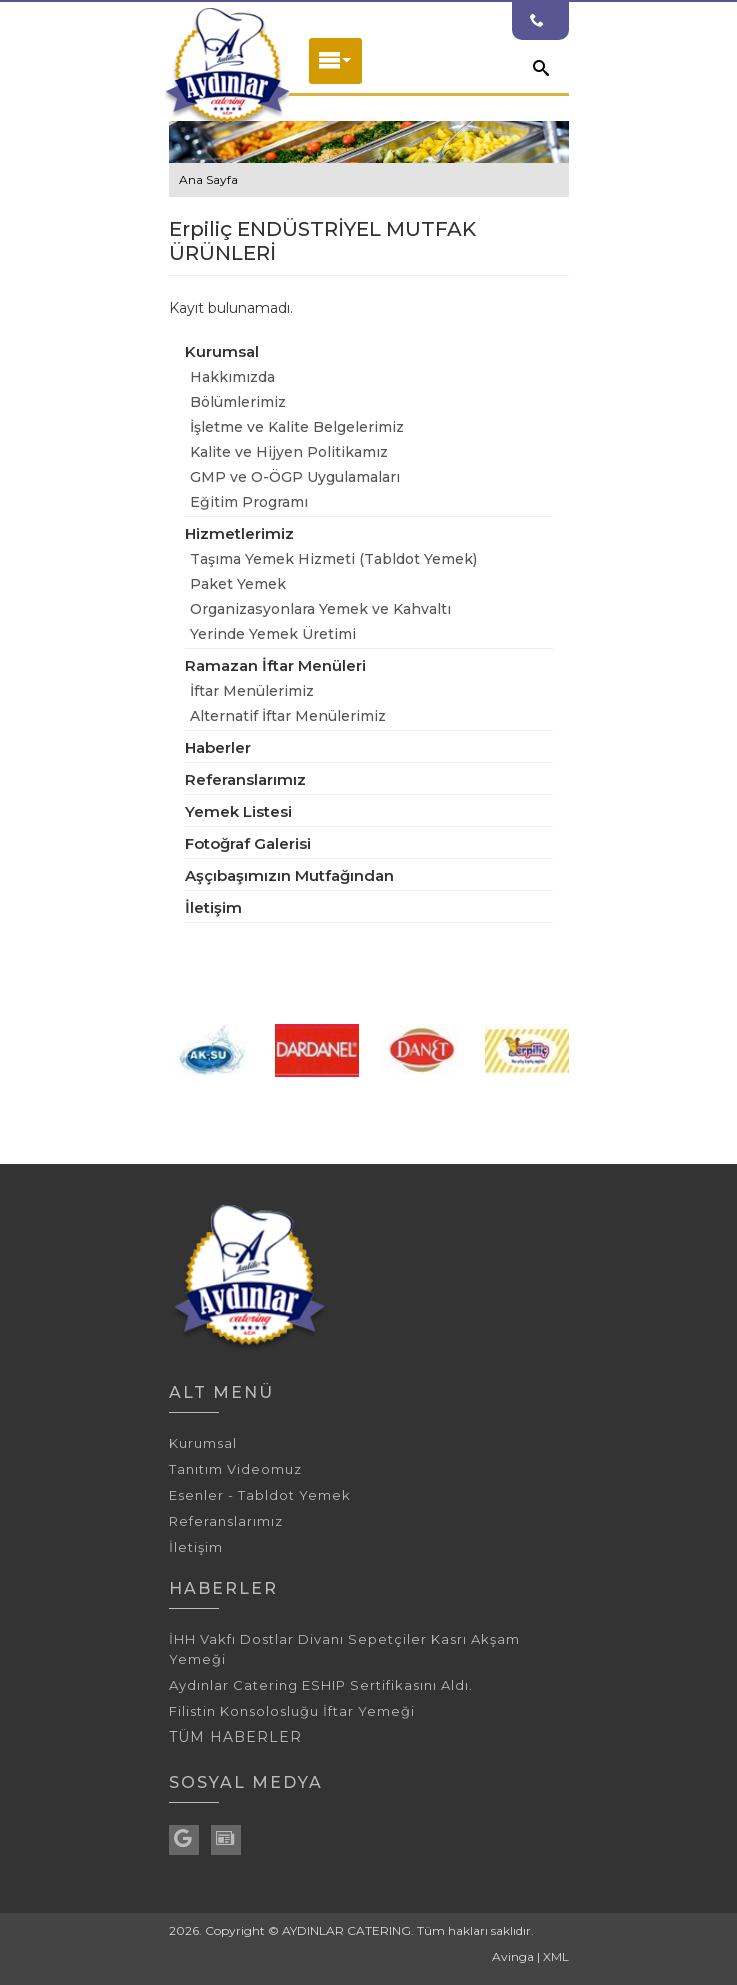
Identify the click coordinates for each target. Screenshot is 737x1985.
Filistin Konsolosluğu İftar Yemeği (292, 1711)
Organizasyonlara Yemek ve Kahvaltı (320, 609)
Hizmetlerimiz (239, 533)
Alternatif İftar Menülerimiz (288, 716)
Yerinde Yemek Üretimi (273, 634)
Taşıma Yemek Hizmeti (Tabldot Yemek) (333, 559)
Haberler (218, 747)
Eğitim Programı (249, 502)
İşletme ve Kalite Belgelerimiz (297, 427)
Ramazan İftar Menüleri (275, 665)
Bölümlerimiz (238, 402)
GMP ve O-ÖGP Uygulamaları (295, 477)
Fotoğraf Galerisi (248, 843)
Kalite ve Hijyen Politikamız (289, 452)
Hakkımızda (232, 377)
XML (556, 1956)
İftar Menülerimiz (252, 691)
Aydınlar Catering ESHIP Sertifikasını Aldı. (321, 1685)
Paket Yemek (238, 584)
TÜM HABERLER (235, 1737)
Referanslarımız (245, 779)
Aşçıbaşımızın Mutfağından (289, 875)
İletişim (213, 907)
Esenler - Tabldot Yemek (260, 1495)
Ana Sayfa (208, 179)
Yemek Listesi (238, 811)
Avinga (513, 1956)
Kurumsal (222, 351)
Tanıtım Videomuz (235, 1469)
